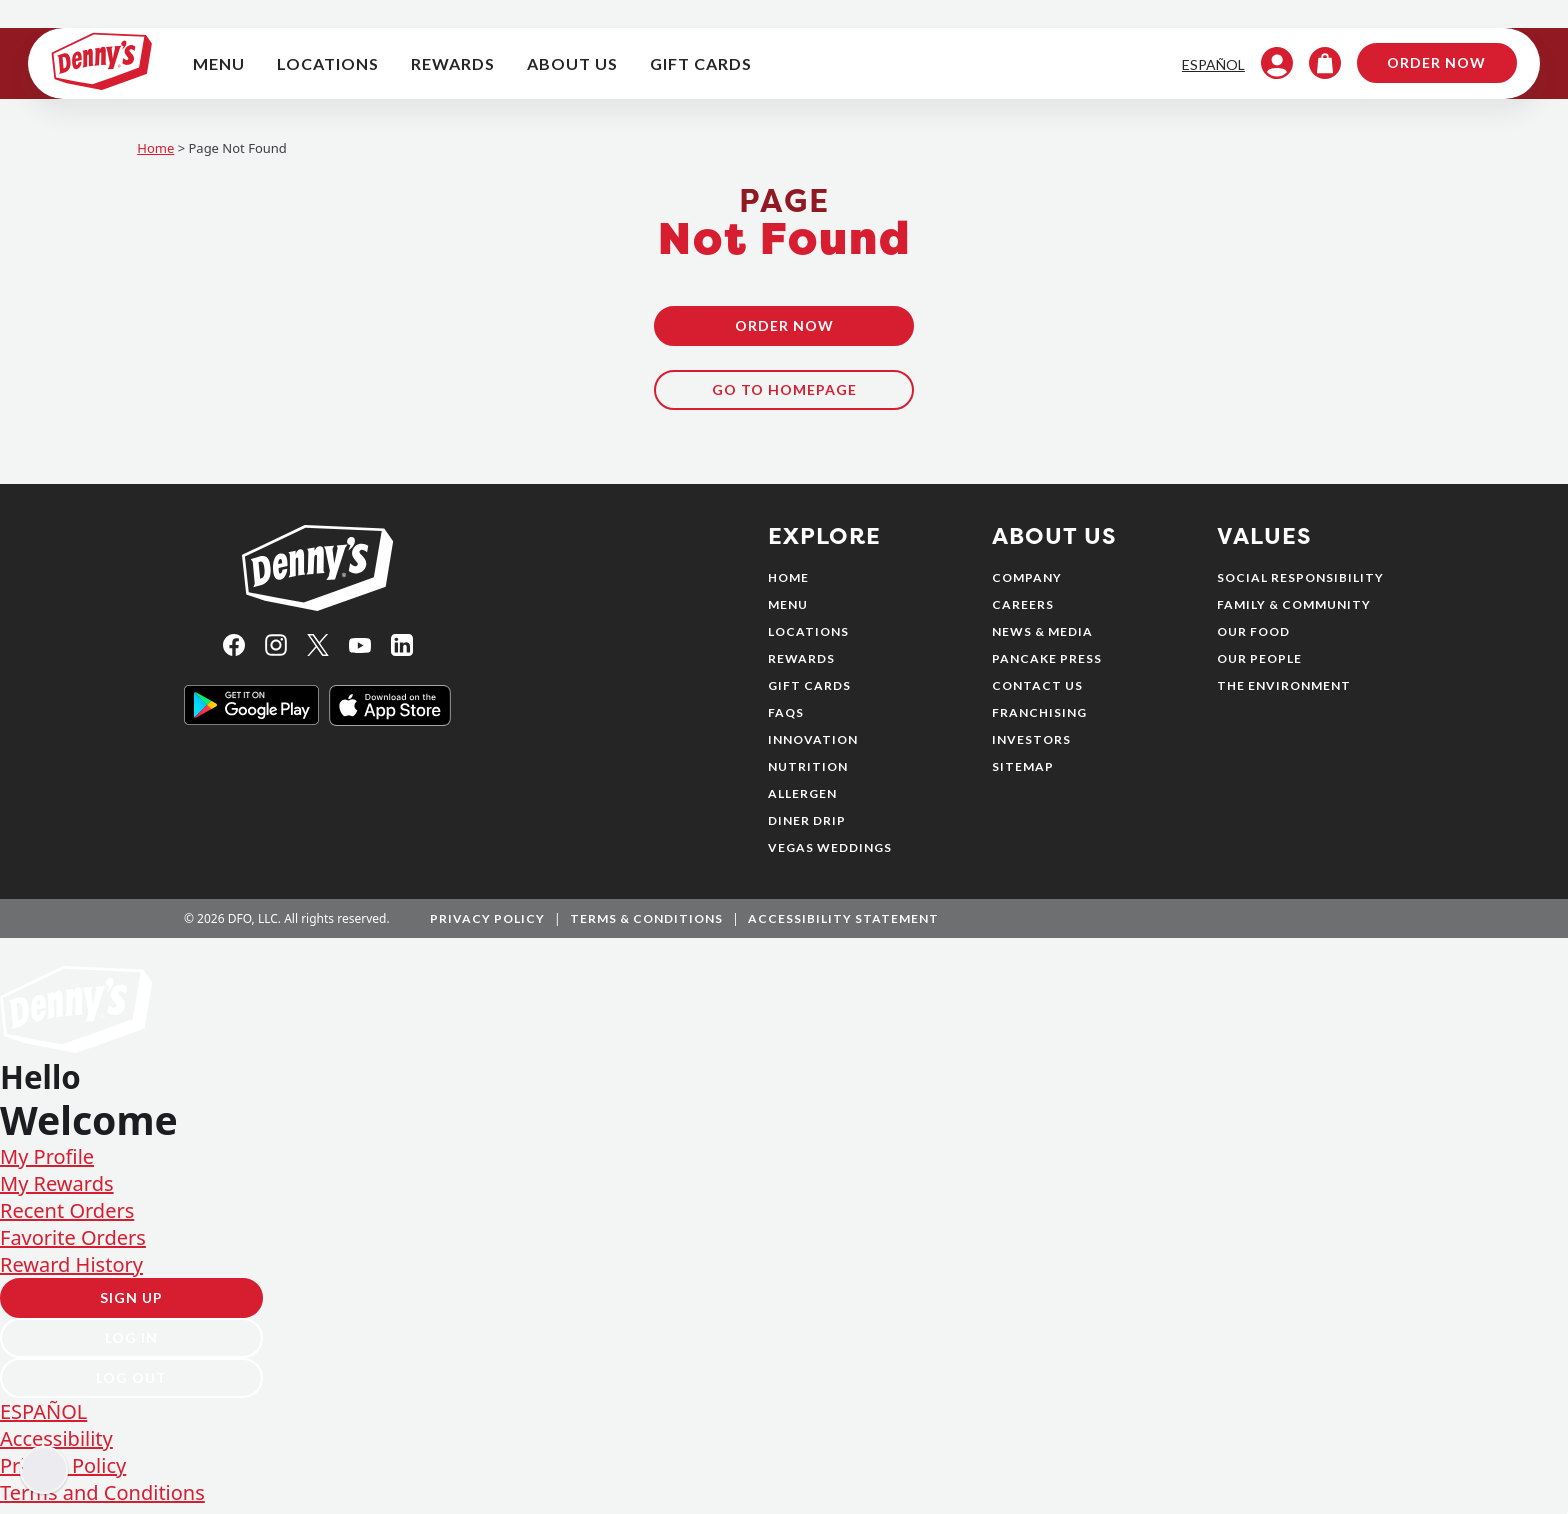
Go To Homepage (784, 396)
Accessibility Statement (843, 925)
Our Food (1253, 638)
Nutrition (808, 773)
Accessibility (56, 1446)
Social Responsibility (1300, 584)
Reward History (71, 1272)
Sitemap (1023, 773)
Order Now (1418, 66)
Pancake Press (1047, 665)
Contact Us (1037, 692)
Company (1027, 584)
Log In (131, 1345)
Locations (808, 638)
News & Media (1042, 638)
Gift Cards (809, 692)
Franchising (1039, 719)
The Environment (1284, 692)
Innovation (813, 746)
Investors (1031, 746)
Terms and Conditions (102, 1500)
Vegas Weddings (830, 854)
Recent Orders (67, 1218)
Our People (1259, 665)
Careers (1023, 611)
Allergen (802, 800)
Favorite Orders (73, 1245)
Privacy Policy (487, 925)
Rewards (801, 665)
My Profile (47, 1164)
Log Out (131, 1385)
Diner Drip (807, 827)
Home (155, 155)
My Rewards (57, 1191)
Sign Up (131, 1305)
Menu (788, 611)
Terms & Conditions (646, 925)
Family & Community (1294, 611)
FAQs (786, 719)
